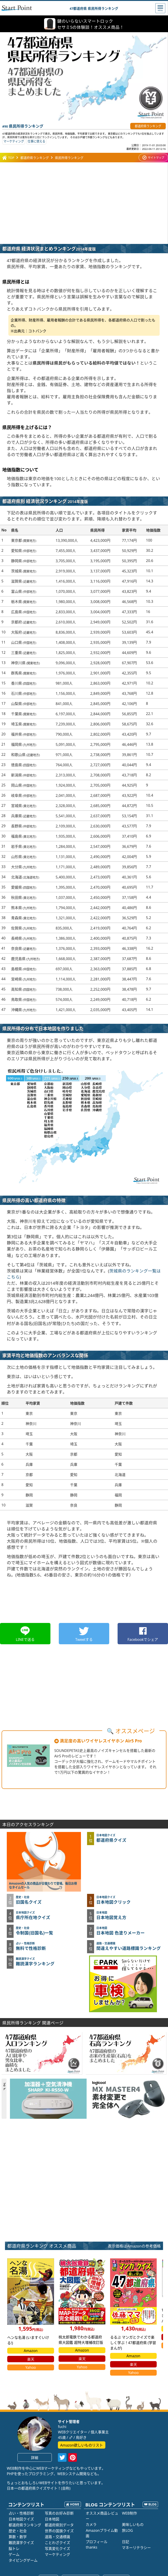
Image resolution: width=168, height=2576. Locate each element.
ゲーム (14, 2554)
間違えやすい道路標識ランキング (128, 1946)
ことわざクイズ (57, 2542)
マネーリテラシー (136, 2547)
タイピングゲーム (23, 2560)
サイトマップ (153, 158)
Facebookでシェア (143, 1633)
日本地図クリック (113, 1900)
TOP (8, 158)
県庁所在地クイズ (33, 1915)
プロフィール (96, 2541)
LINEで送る (25, 1633)
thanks (91, 2547)
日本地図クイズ (21, 2519)
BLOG (150, 2504)
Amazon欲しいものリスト (81, 2445)
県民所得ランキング (69, 158)
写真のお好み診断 (59, 2513)
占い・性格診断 (21, 2513)
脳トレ (14, 2548)
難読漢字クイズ (21, 2542)
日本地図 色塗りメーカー (120, 1931)
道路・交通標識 (57, 2536)
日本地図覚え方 (111, 1915)
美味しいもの (133, 2524)
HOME (72, 2504)
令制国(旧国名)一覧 (34, 1931)
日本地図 (52, 2519)
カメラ (91, 2524)
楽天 (30, 2359)
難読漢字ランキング (35, 1961)
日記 (125, 2541)
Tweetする (84, 1633)
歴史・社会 (18, 2530)
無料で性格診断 (31, 1946)
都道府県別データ (59, 2524)
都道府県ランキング (148, 126)
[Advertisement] (84, 194)
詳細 (34, 2457)
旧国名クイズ (29, 1900)
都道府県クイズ (111, 1838)
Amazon (31, 2350)
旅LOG (127, 2530)
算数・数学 (18, 2536)
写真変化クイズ (57, 2548)
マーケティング (13, 141)
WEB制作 (129, 2513)
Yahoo (30, 2367)
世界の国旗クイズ (59, 2530)
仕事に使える (36, 141)
